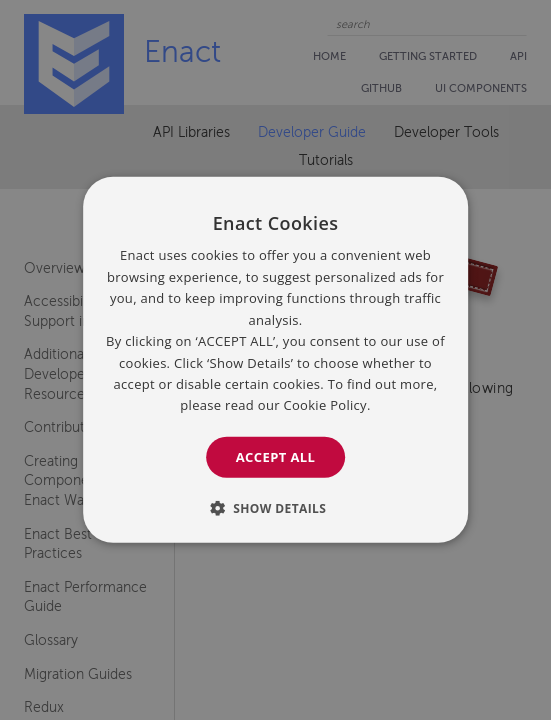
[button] (276, 508)
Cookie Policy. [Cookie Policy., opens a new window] (326, 405)
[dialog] (276, 360)
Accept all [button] (276, 457)
